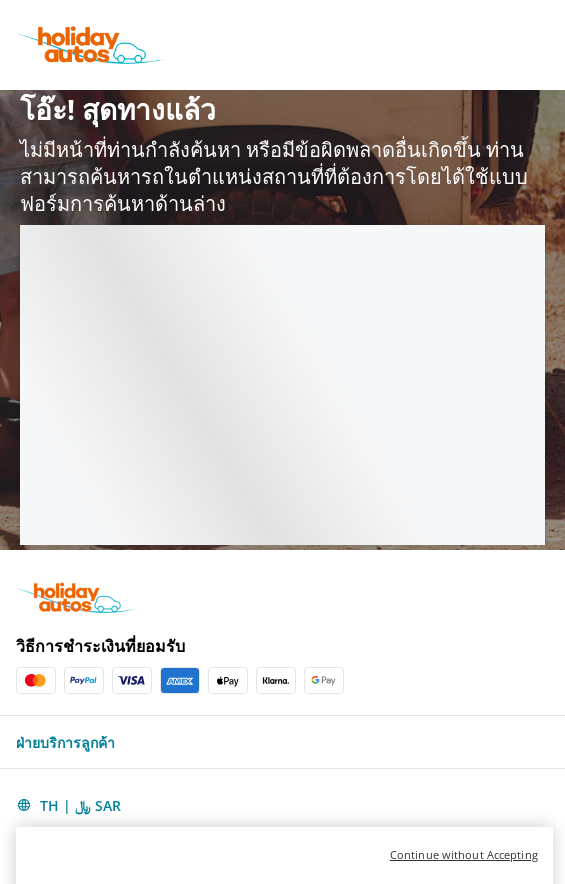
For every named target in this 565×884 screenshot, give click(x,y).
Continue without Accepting (464, 873)
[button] (282, 742)
